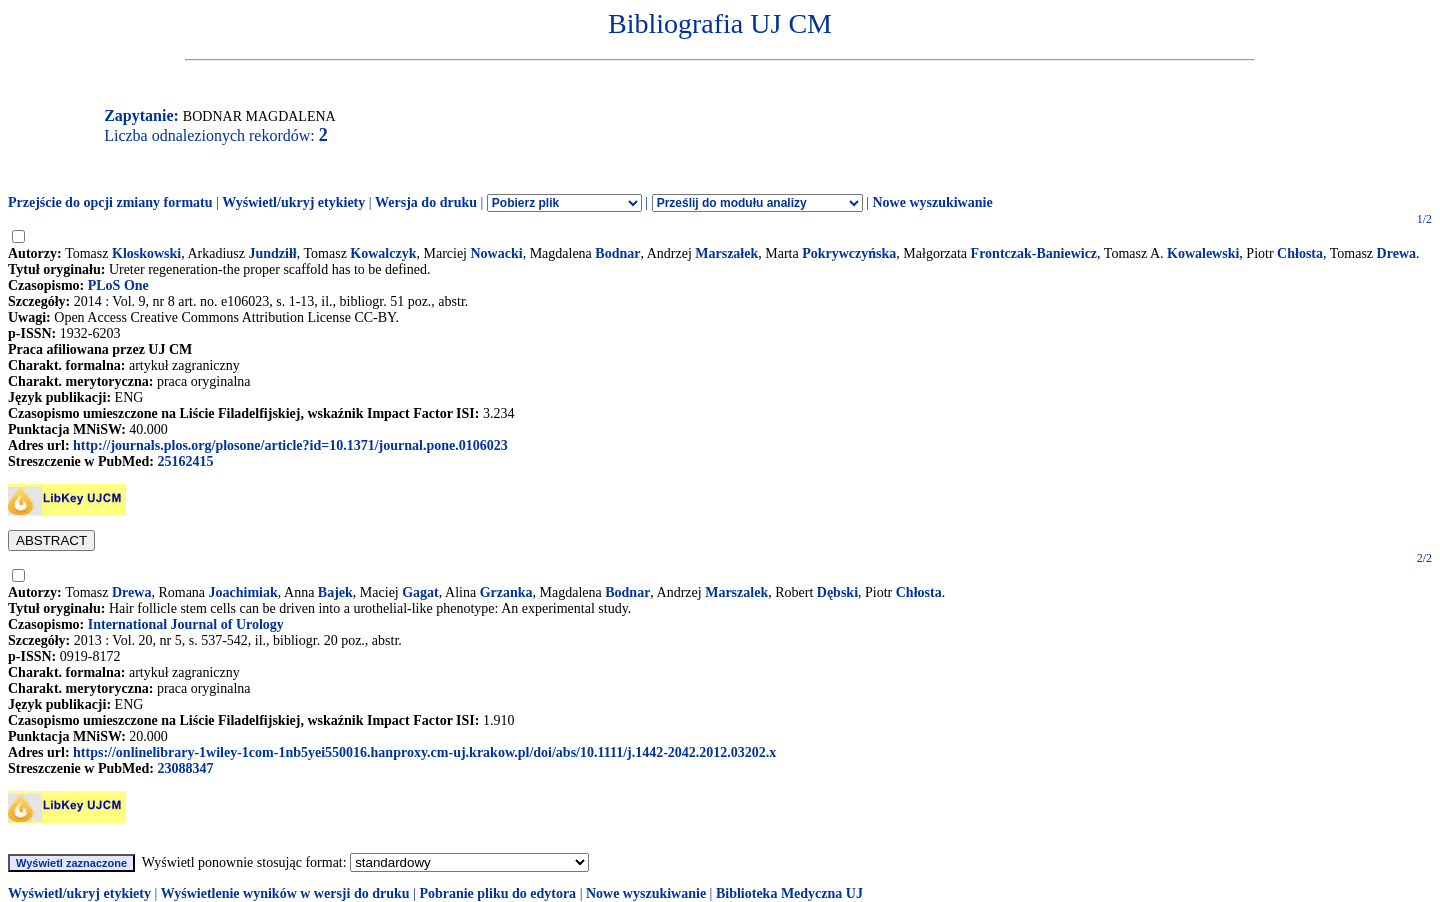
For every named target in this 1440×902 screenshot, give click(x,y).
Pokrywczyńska (849, 253)
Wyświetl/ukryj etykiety (293, 202)
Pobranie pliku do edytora (497, 893)
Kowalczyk (383, 253)
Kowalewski (1203, 253)
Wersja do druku (426, 202)
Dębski (837, 592)
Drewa (1396, 253)
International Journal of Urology (186, 624)
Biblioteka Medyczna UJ (789, 893)
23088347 (185, 768)
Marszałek (726, 253)
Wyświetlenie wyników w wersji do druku (285, 893)
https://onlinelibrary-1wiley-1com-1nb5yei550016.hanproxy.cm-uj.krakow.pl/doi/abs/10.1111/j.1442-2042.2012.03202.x (424, 752)
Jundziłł (273, 253)
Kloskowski (146, 253)
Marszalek (736, 592)
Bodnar (617, 253)
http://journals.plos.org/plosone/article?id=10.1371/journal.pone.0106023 (290, 445)
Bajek (335, 592)
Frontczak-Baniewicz (1034, 253)
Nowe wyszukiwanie (932, 202)
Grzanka (506, 592)
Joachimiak (243, 592)
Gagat (420, 592)
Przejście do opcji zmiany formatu (110, 202)
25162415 (185, 461)
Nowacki (497, 253)
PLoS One (118, 285)
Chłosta (1300, 253)
